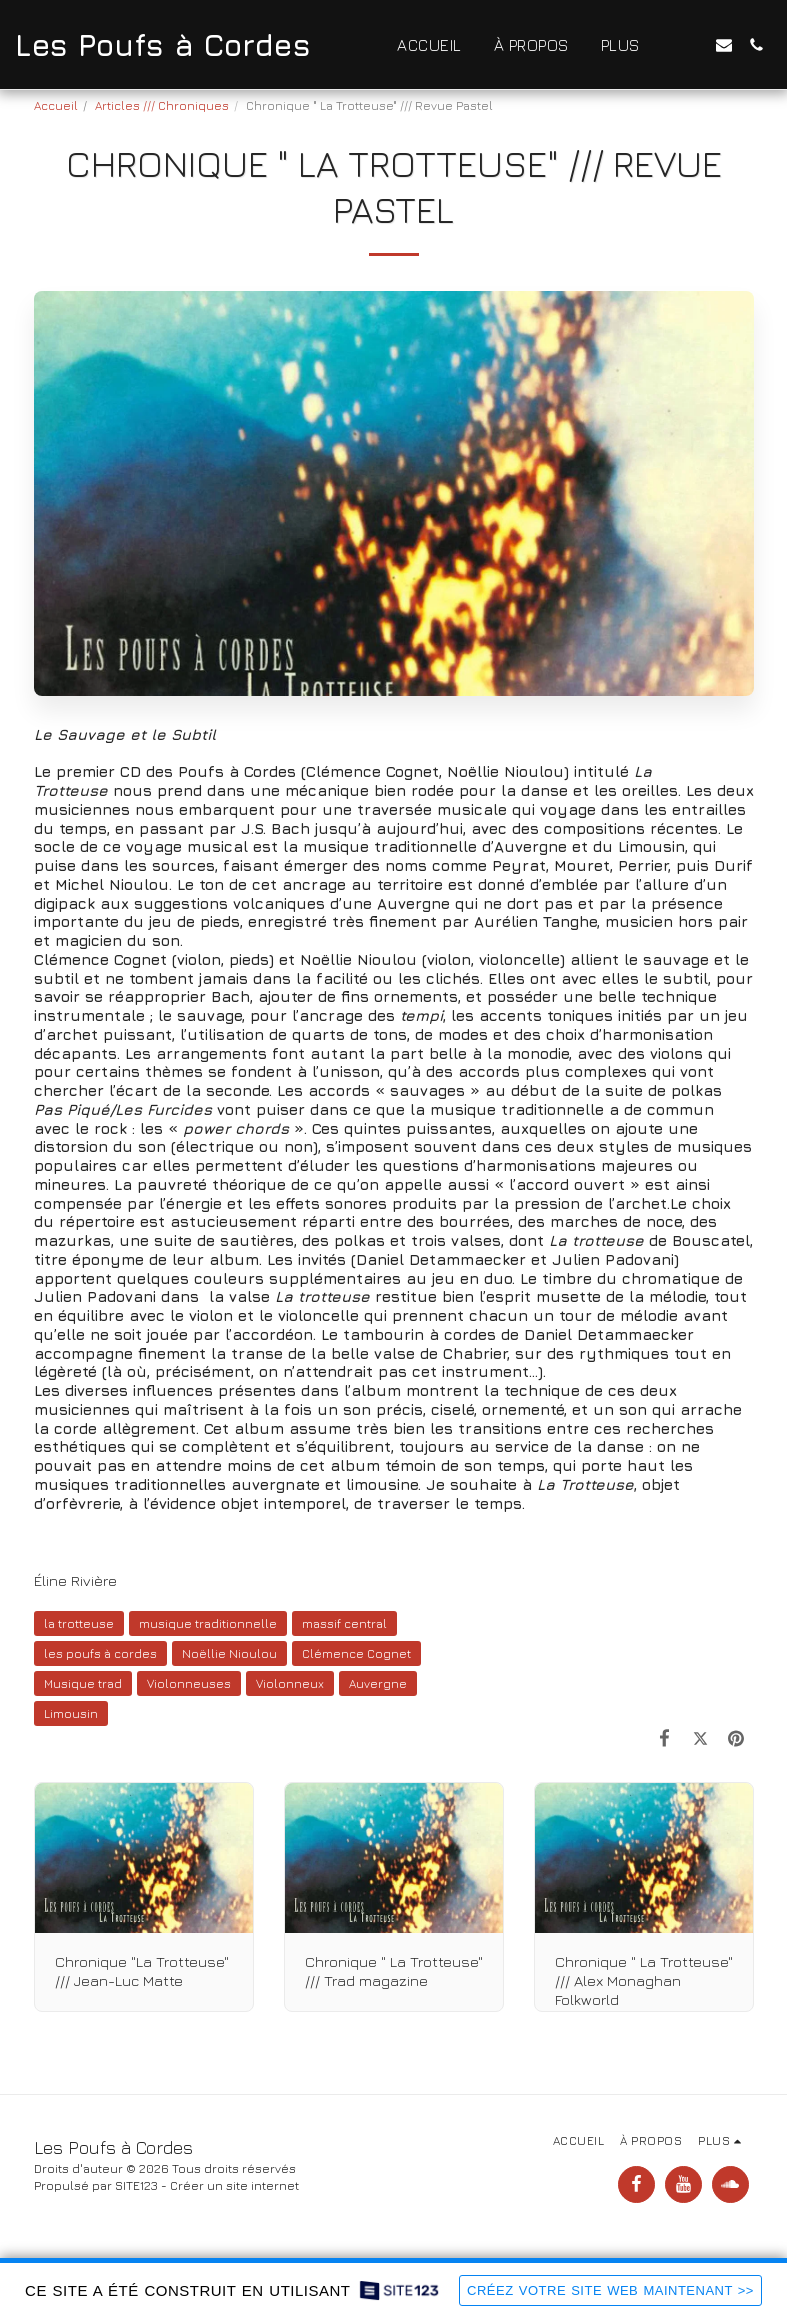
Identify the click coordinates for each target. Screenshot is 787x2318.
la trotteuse (79, 1623)
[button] (692, 45)
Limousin (71, 1713)
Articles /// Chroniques (162, 105)
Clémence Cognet (356, 1653)
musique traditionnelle (208, 1623)
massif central (344, 1623)
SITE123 (136, 2185)
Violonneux (290, 1683)
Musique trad (83, 1683)
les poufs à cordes (100, 1653)
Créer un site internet (234, 2185)
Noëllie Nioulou (229, 1653)
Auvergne (378, 1683)
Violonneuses (189, 1683)
